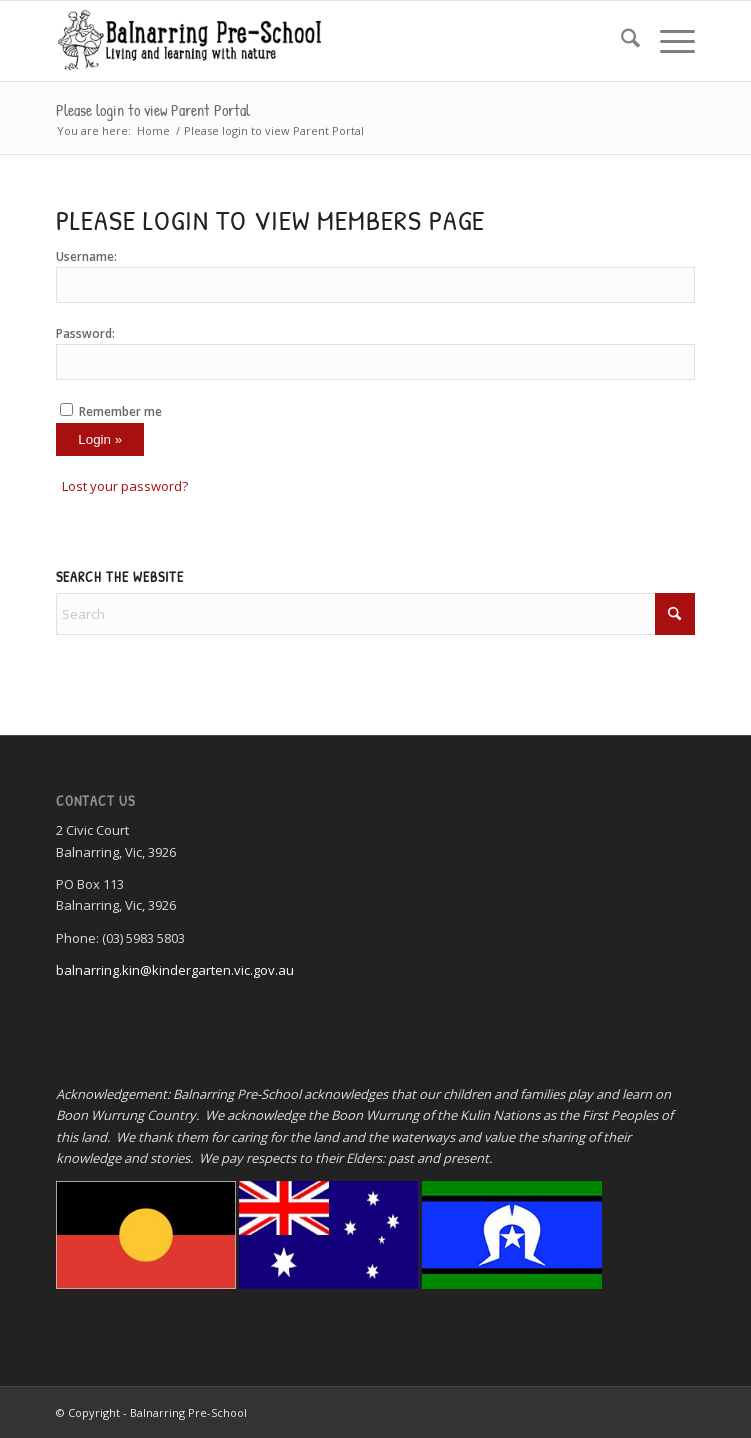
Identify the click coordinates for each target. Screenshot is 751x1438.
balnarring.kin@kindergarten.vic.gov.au (175, 970)
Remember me (120, 411)
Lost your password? (125, 486)
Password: (85, 333)
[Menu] (667, 41)
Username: (86, 256)
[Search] (620, 41)
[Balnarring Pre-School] (311, 41)
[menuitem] (620, 41)
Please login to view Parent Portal (153, 110)
